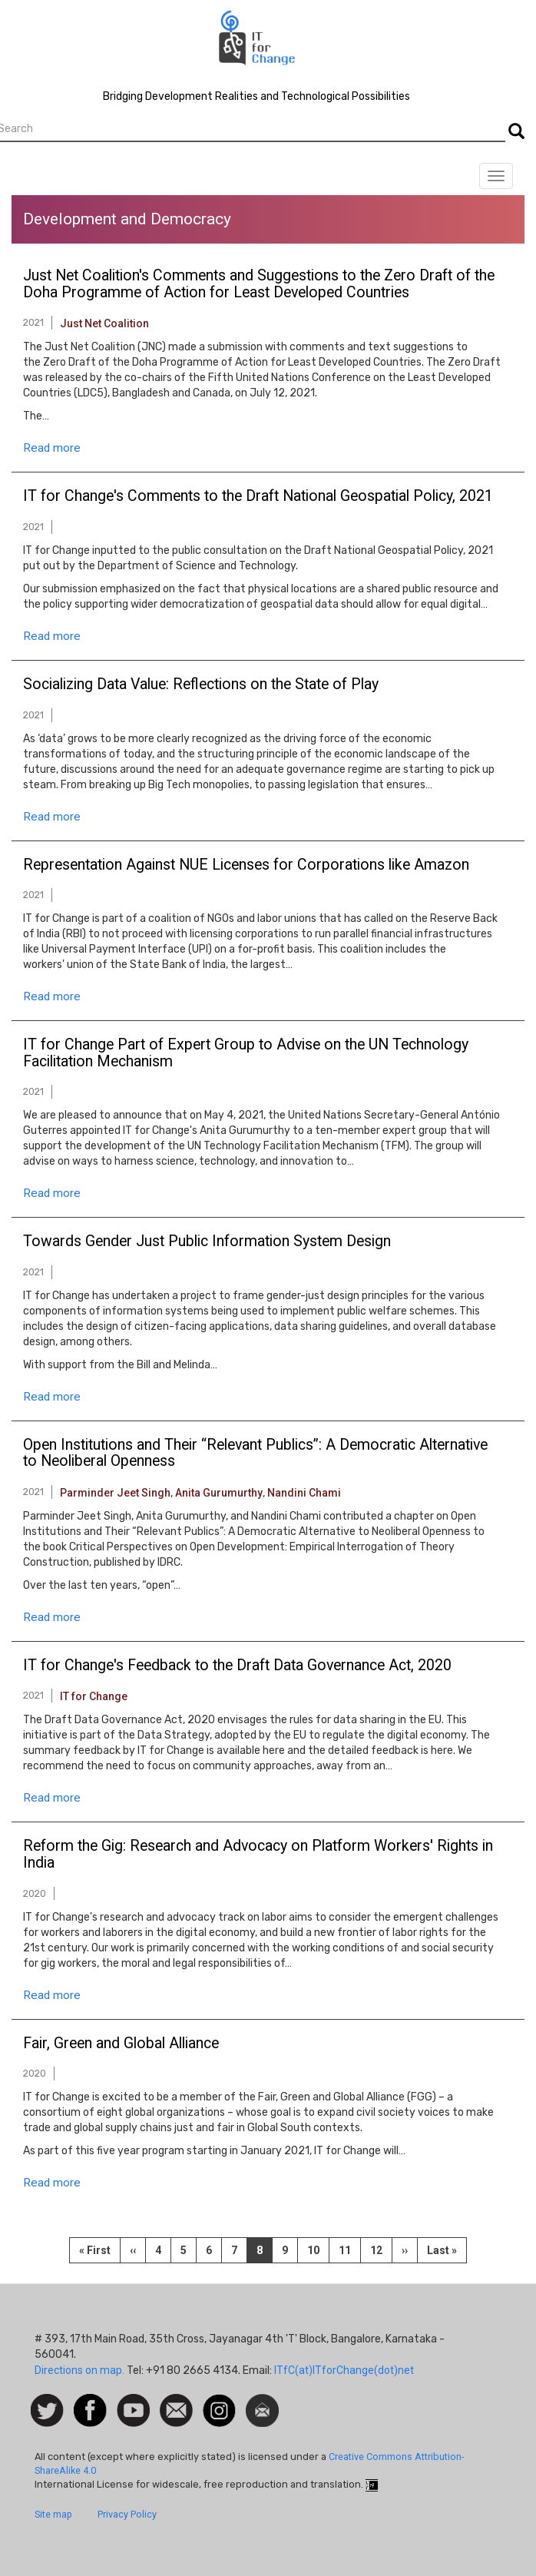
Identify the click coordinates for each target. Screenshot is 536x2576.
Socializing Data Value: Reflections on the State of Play (201, 684)
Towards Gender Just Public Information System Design (207, 1241)
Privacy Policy (127, 2514)
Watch (132, 2401)
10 (318, 2249)
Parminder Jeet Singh (115, 1493)
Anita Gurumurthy (219, 1493)
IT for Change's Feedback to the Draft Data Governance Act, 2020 (237, 1665)
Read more (52, 448)
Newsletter (262, 2401)
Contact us (176, 2409)
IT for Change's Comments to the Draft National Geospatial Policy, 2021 (258, 496)
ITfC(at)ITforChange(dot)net (344, 2370)
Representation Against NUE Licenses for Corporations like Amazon (246, 865)
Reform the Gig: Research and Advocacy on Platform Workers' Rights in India (258, 1854)
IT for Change (93, 1696)
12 (381, 2249)
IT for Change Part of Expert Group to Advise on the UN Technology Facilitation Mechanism (245, 1053)
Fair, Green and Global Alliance (121, 2043)
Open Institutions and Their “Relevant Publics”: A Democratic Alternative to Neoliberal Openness (255, 1453)
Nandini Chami (304, 1493)
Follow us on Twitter (47, 2411)
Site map (53, 2514)
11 (350, 2249)
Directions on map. (79, 2370)
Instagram (219, 2401)
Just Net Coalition (104, 323)
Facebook (90, 2401)
